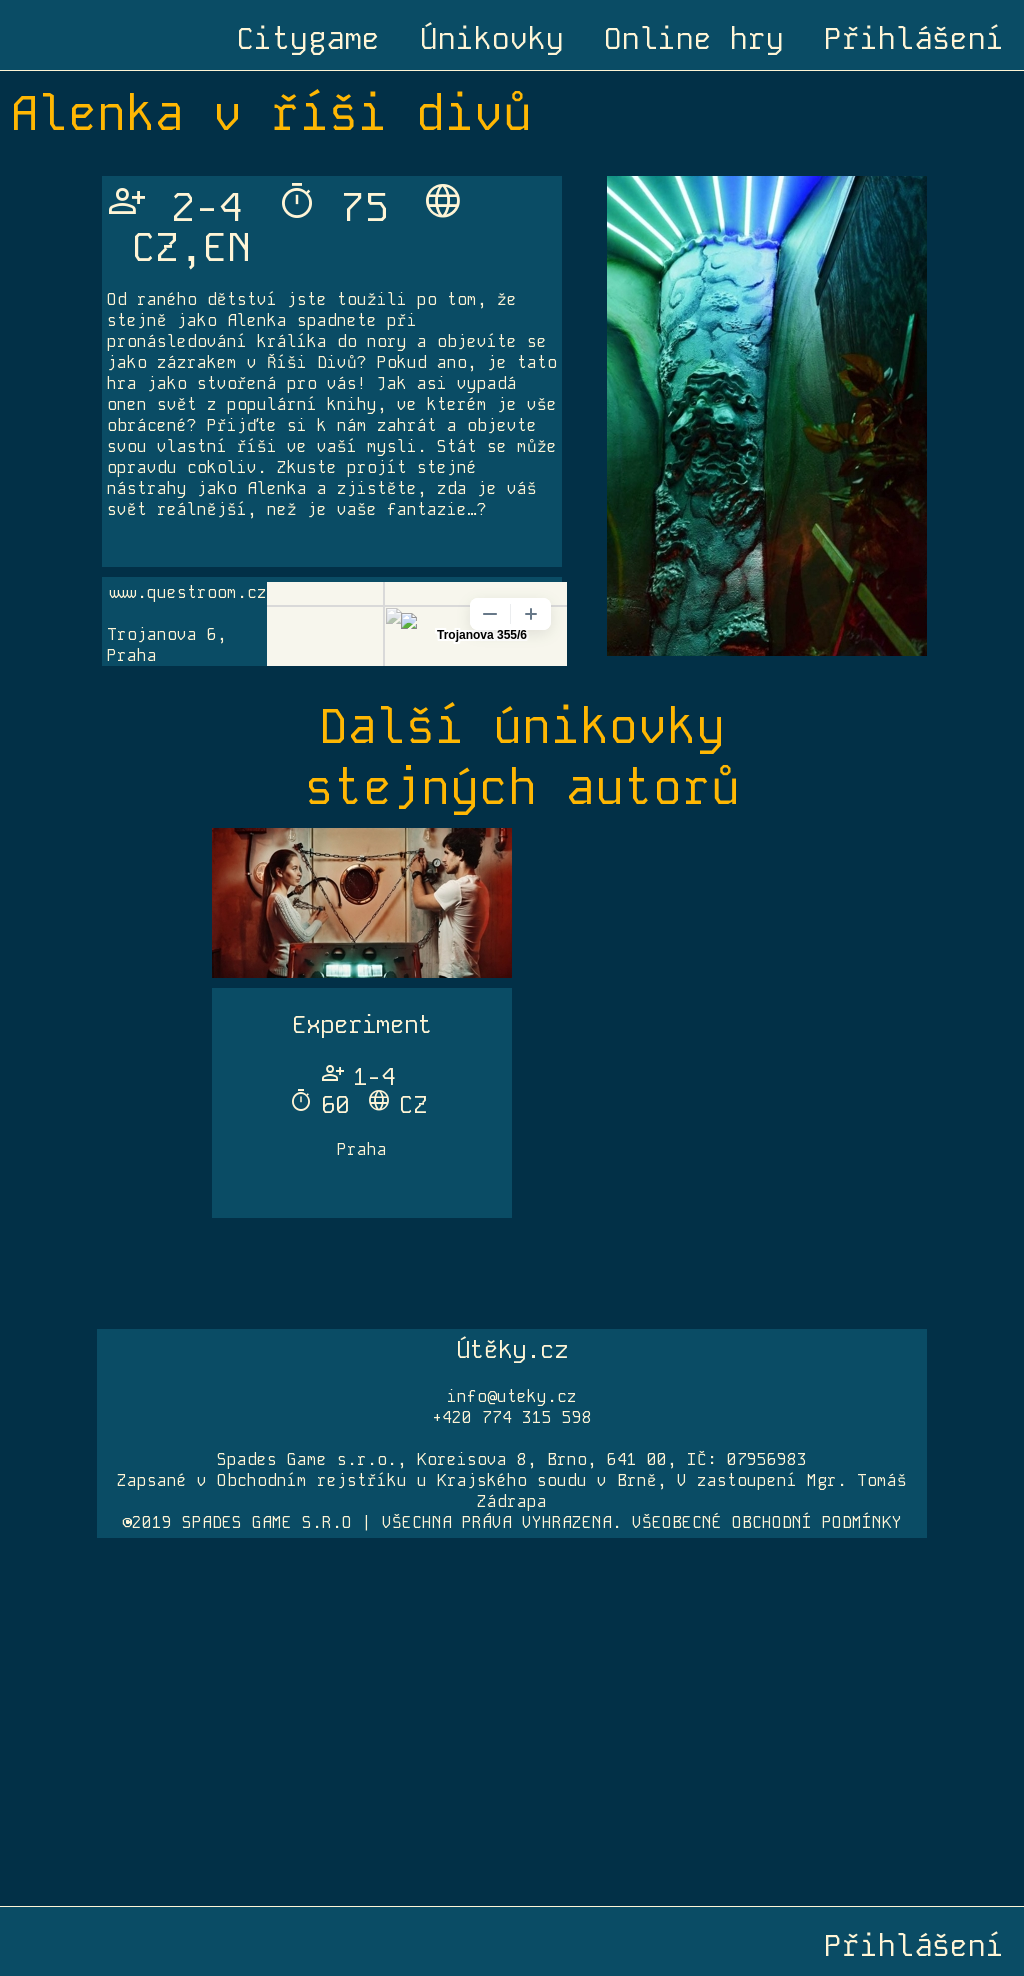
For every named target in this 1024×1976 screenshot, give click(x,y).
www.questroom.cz (187, 592)
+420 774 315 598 (512, 1417)
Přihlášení (914, 39)
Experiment (362, 1024)
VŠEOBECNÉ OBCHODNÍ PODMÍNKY (767, 1522)
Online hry (694, 39)
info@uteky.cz (512, 1396)
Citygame (308, 39)
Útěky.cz (512, 1349)
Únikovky (492, 39)
